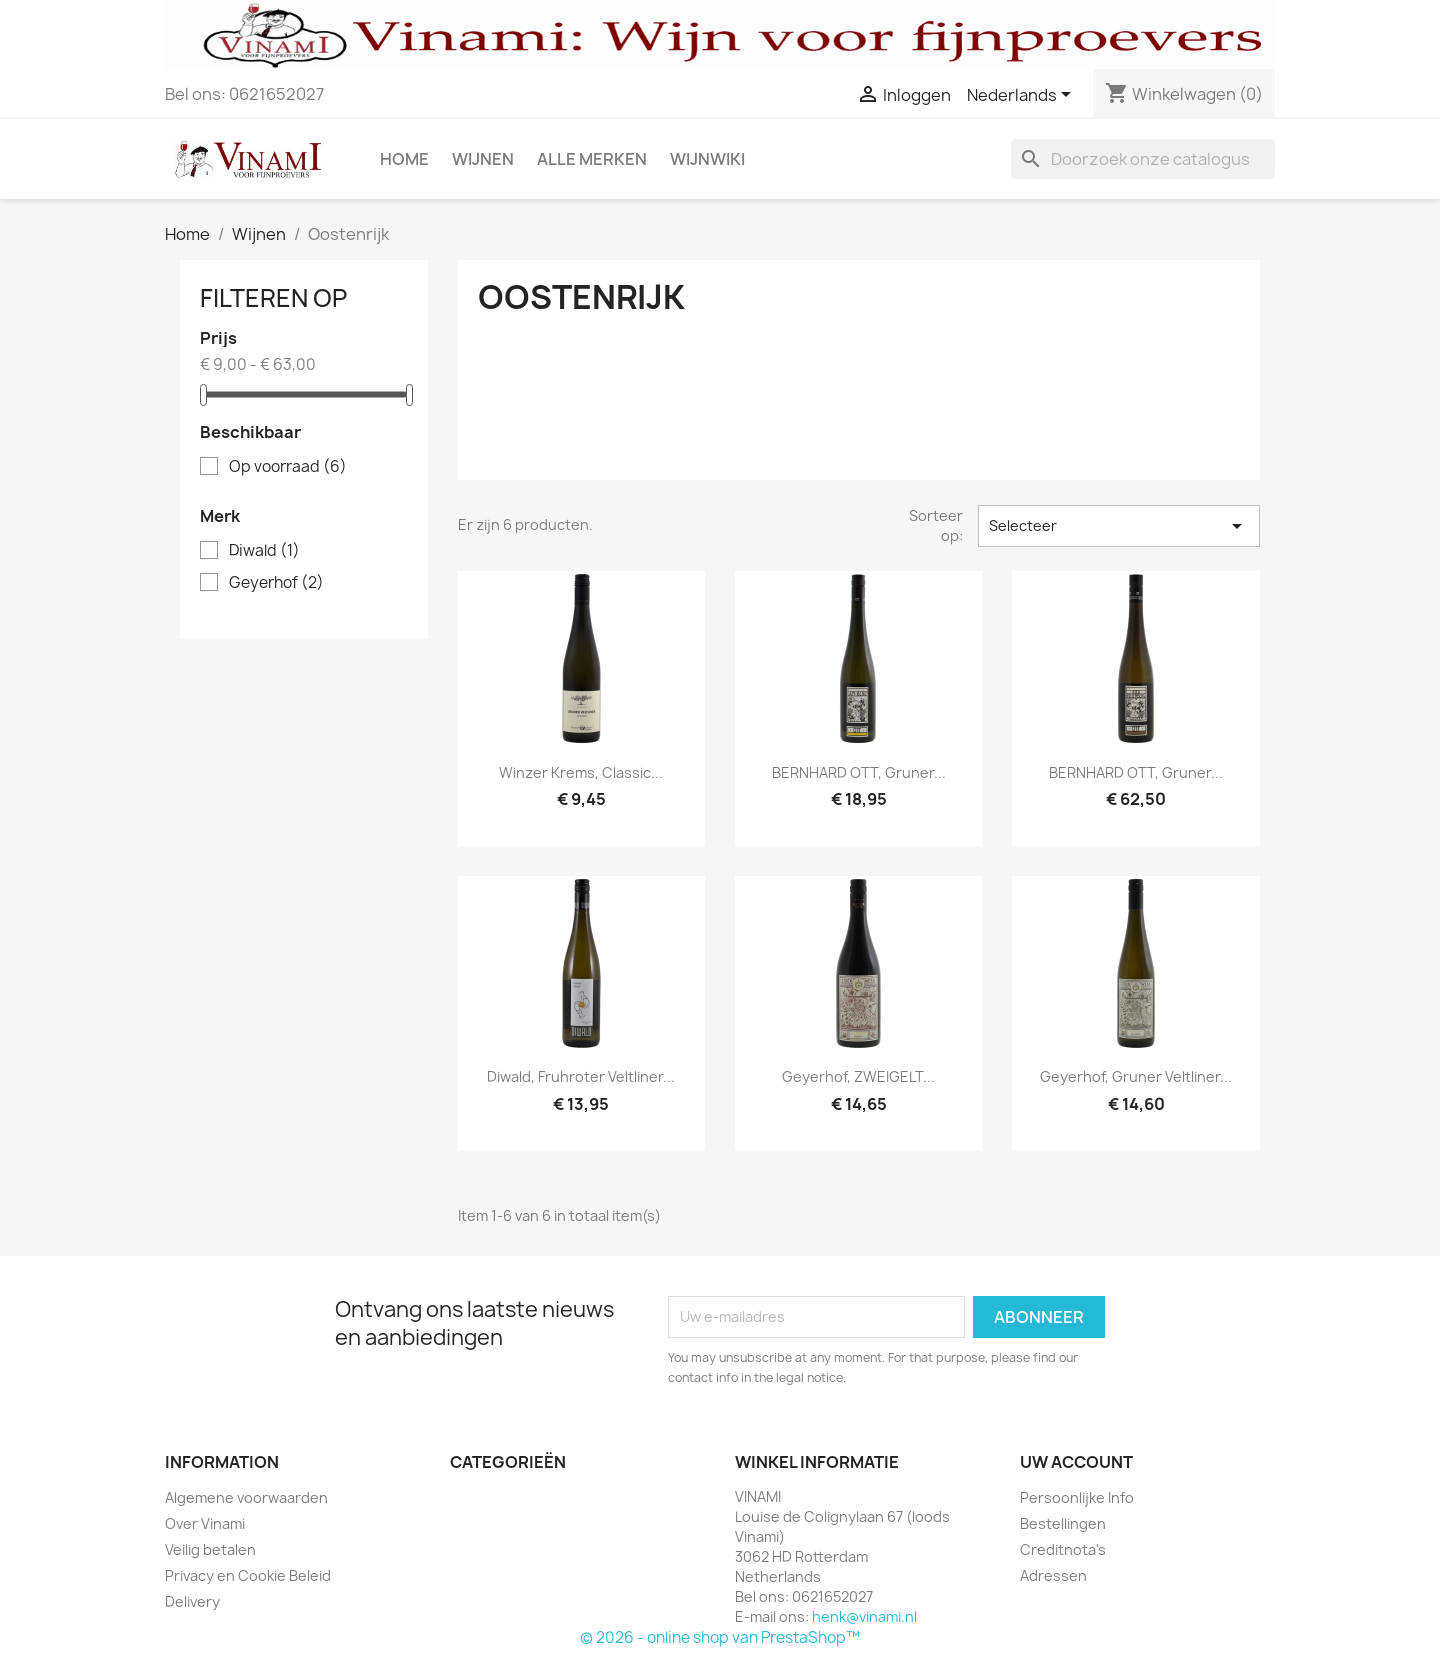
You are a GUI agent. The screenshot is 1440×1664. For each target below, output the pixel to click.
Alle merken (592, 159)
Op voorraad (288, 467)
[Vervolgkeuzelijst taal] (1022, 96)
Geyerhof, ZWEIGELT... (858, 1076)
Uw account (1076, 1462)
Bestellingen (1063, 1523)
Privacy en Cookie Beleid (248, 1575)
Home (404, 159)
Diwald (264, 551)
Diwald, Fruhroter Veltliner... (581, 1076)
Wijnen (483, 159)
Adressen (1053, 1575)
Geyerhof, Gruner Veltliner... (1136, 1076)
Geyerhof (276, 583)
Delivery (192, 1601)
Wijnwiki (707, 159)
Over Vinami (205, 1523)
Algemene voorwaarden (246, 1497)
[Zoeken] (1143, 159)
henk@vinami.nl (864, 1616)
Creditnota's (1063, 1549)
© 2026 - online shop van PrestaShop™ (720, 1637)
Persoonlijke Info (1077, 1497)
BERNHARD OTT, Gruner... (859, 772)
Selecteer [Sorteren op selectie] (1119, 526)
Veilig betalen (210, 1549)
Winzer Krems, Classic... (581, 772)
